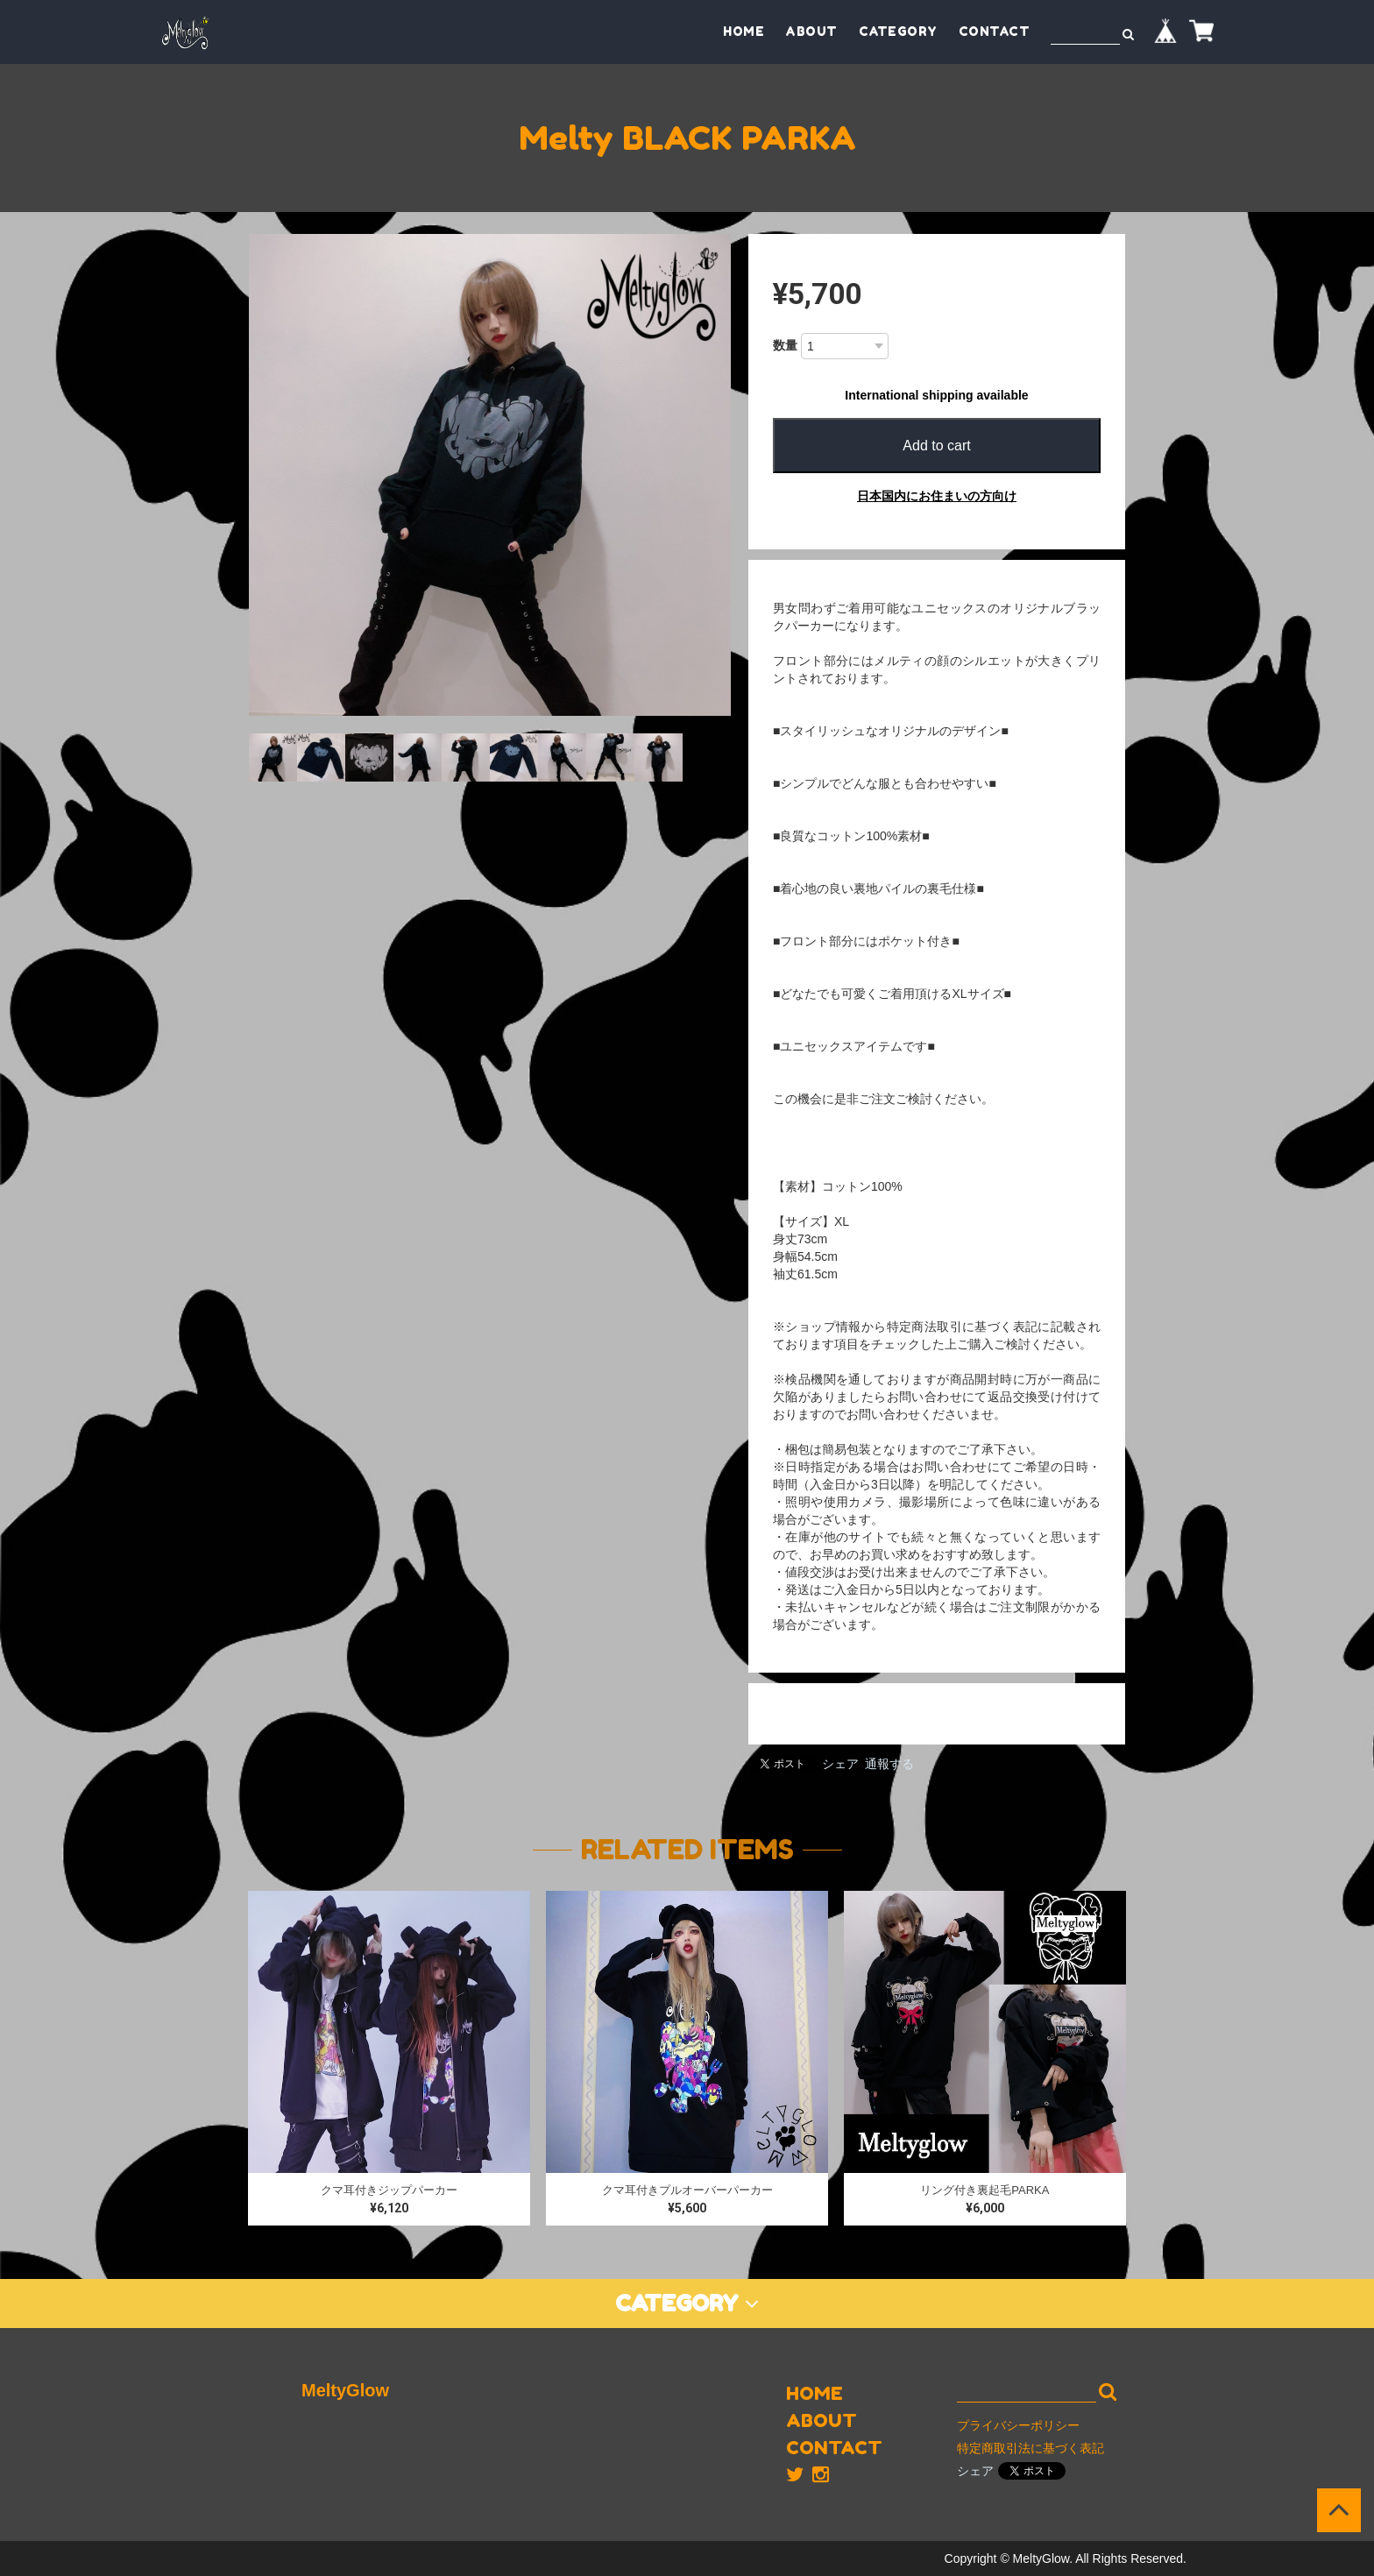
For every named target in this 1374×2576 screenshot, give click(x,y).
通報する (889, 1764)
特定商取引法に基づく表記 (1030, 2448)
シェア (840, 1764)
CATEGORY (898, 31)
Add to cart (936, 445)
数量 (785, 345)
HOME (743, 31)
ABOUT (811, 31)
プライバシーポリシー (1018, 2425)
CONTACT (994, 31)
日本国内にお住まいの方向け (936, 496)
